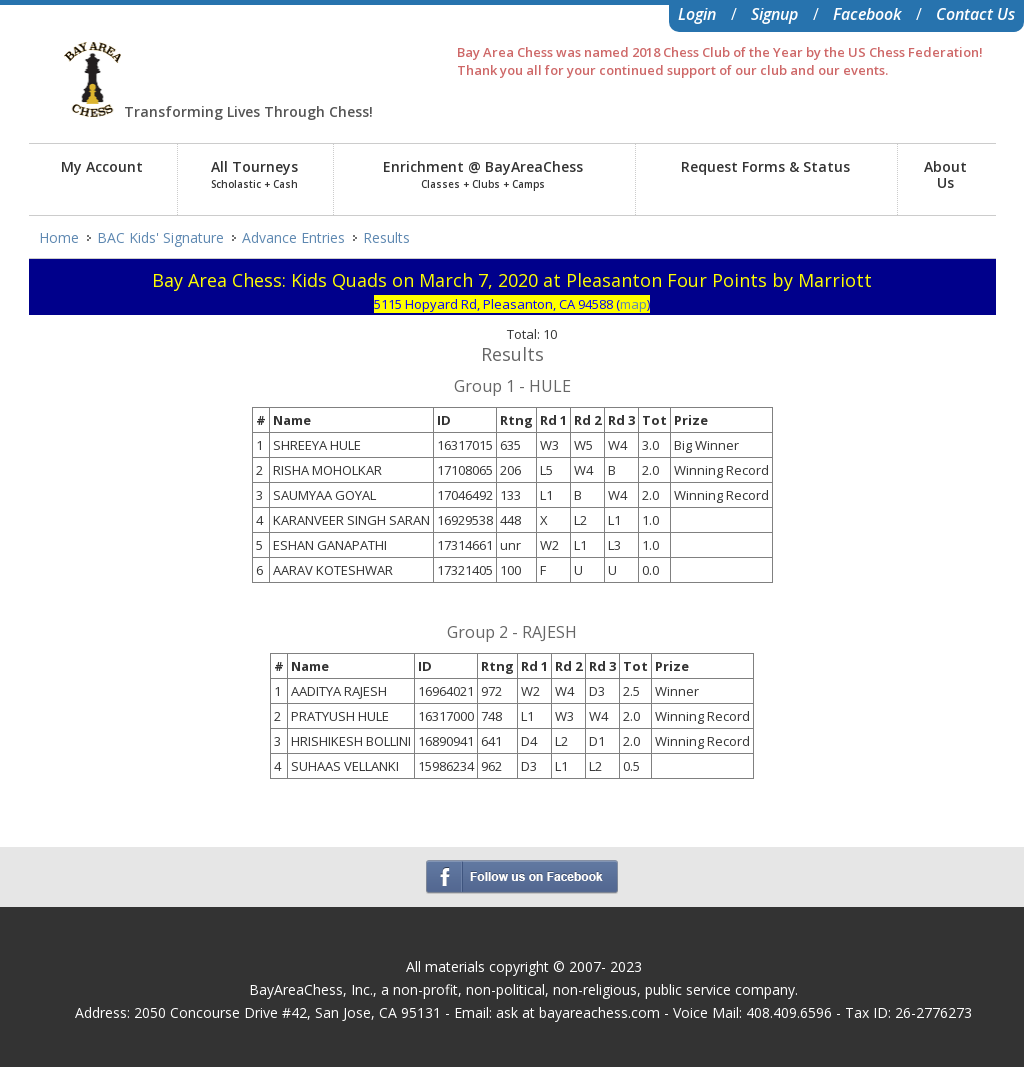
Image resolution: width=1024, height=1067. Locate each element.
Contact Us (975, 14)
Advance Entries (293, 237)
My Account (102, 166)
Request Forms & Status (765, 166)
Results (386, 237)
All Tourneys (254, 174)
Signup (774, 14)
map (633, 304)
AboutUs (945, 174)
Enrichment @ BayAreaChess (483, 174)
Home (59, 237)
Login (697, 14)
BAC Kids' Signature (160, 237)
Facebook (867, 14)
